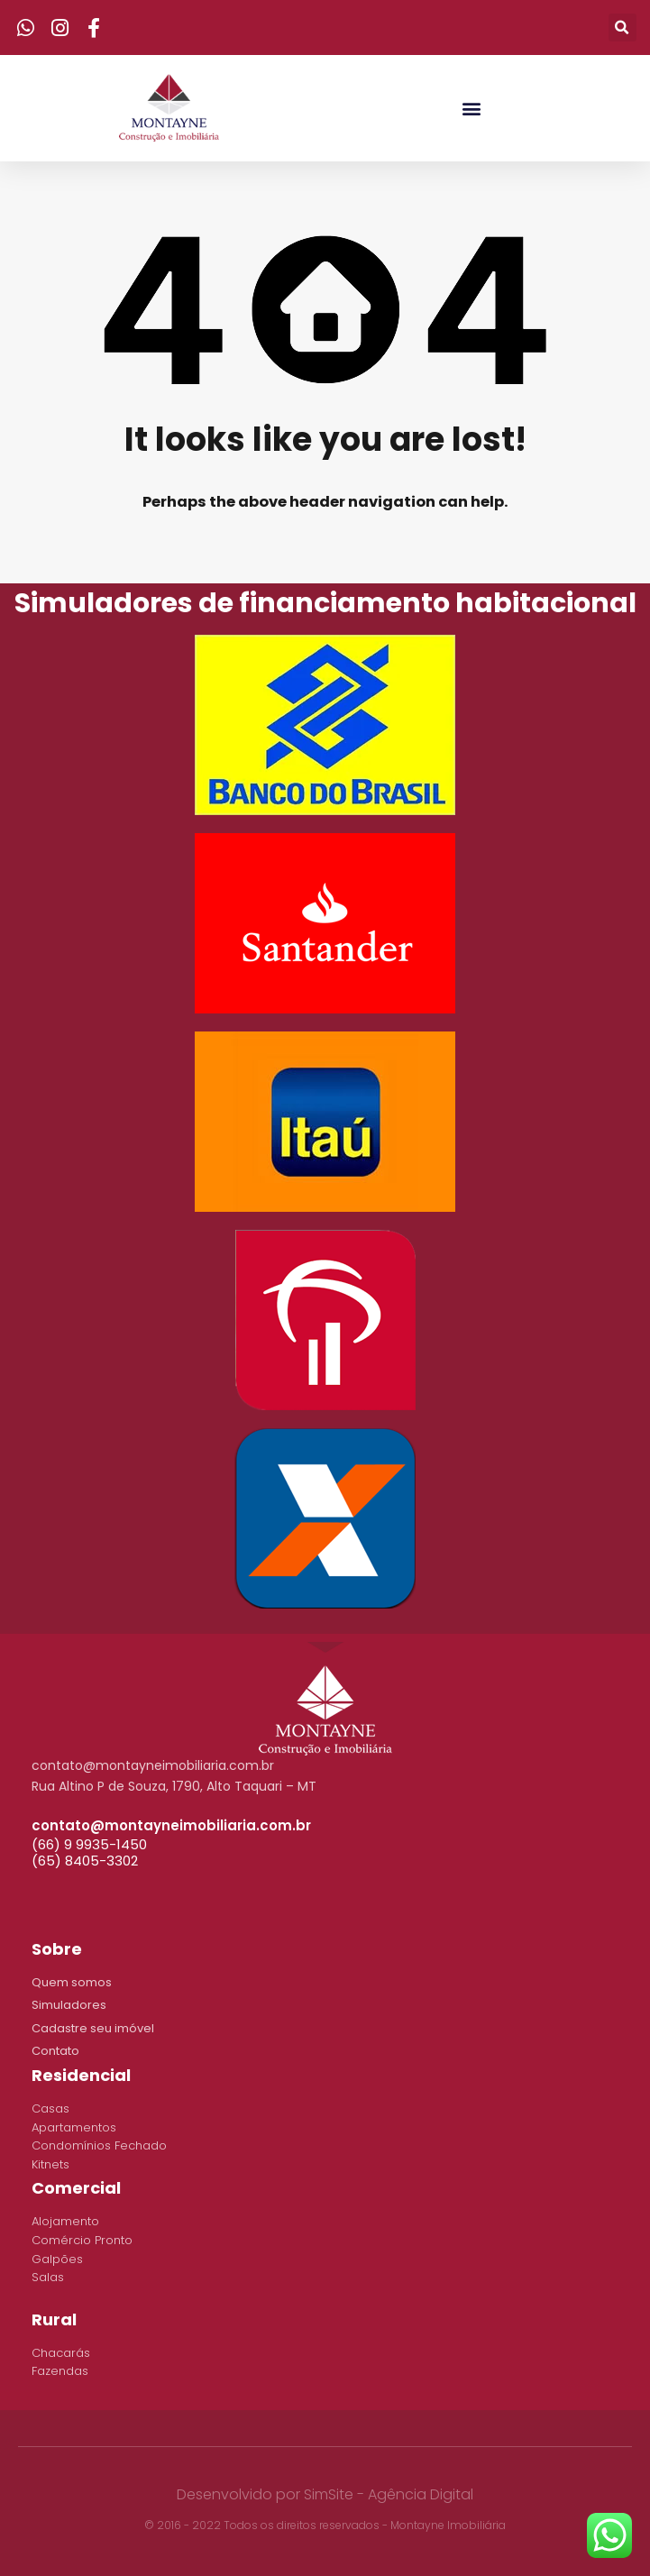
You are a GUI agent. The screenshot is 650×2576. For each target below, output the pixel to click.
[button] (471, 108)
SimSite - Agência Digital (388, 2494)
